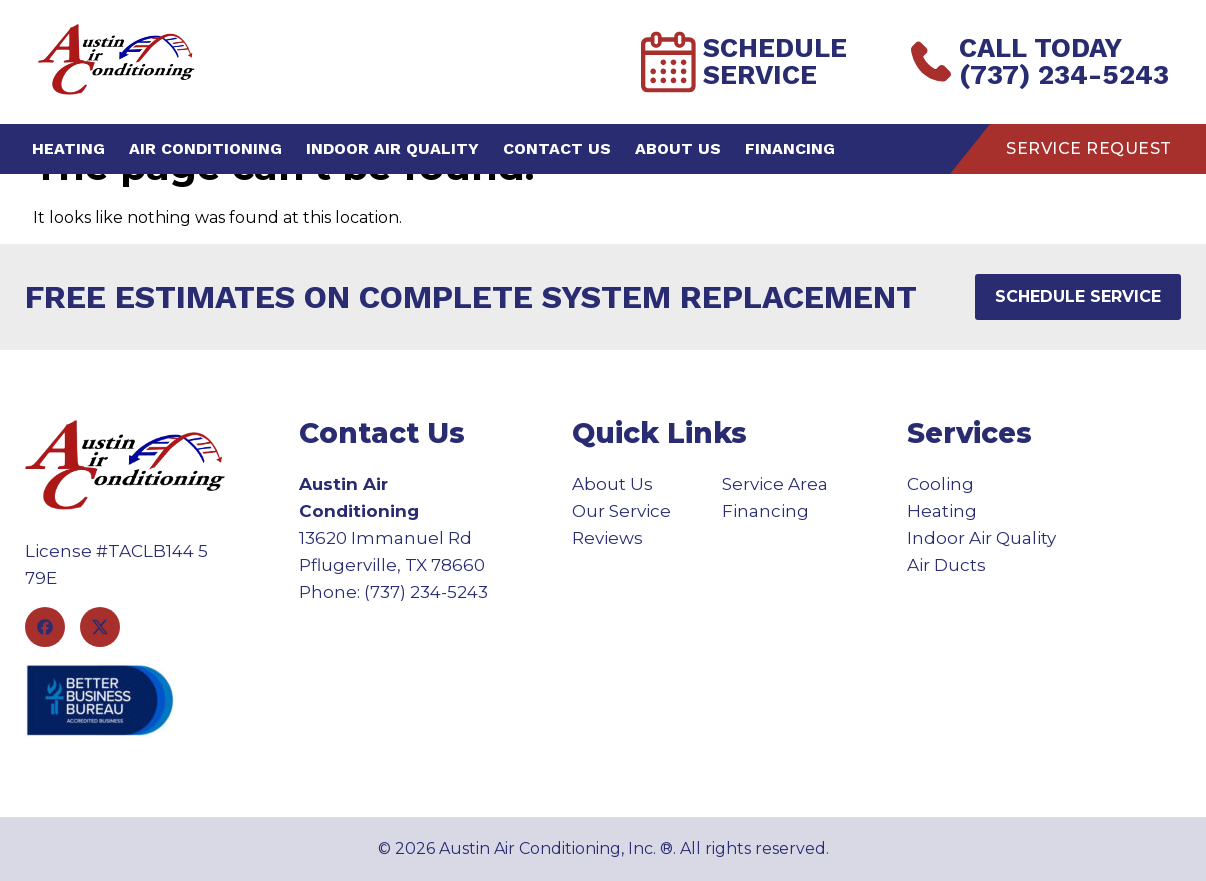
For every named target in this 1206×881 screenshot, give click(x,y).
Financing (790, 148)
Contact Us (557, 148)
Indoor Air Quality (392, 148)
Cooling (940, 484)
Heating (68, 148)
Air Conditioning (205, 148)
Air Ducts (946, 565)
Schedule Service (744, 62)
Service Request (1089, 148)
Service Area (775, 484)
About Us (678, 148)
